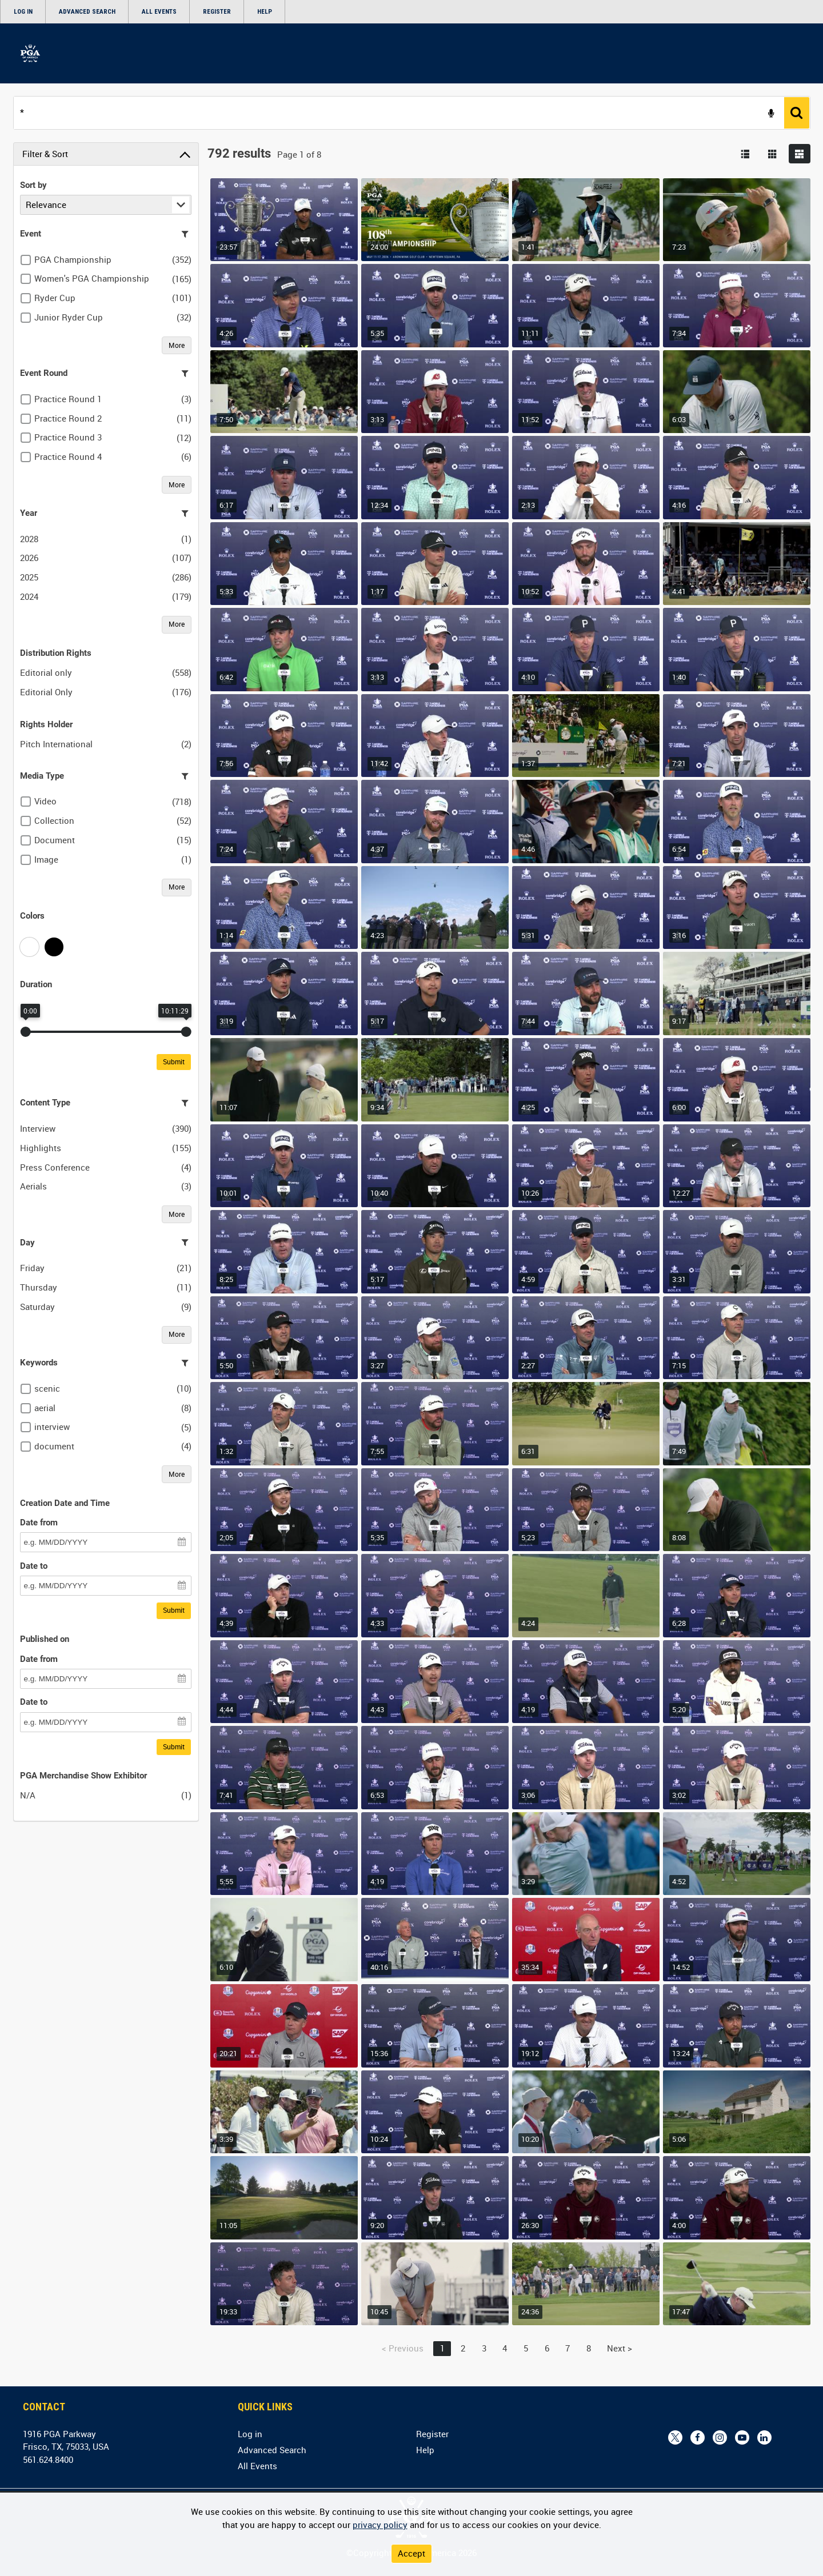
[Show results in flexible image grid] (799, 153)
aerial (44, 1407)
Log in (23, 11)
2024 (29, 596)
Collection (54, 820)
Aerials (33, 1186)
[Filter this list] (185, 234)
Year (28, 513)
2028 (29, 538)
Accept (411, 2553)
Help (264, 11)
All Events (159, 11)
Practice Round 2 (68, 418)
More (177, 345)
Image (46, 859)
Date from (39, 1522)
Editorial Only (46, 692)
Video (45, 801)
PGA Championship (72, 259)
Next (619, 2348)
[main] (411, 1234)
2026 (29, 557)
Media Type (42, 776)
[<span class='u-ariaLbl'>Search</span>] (797, 113)
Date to (33, 1566)
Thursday (38, 1287)
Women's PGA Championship (91, 278)
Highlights (40, 1147)
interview (52, 1426)
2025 (29, 577)
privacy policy (380, 2524)
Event (30, 234)
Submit (174, 1061)
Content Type (45, 1102)
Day (27, 1242)
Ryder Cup (54, 297)
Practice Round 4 (68, 456)
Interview (37, 1128)
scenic (47, 1388)
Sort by (33, 185)
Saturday (37, 1306)
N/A (27, 1795)
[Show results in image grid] (772, 153)
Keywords (39, 1362)
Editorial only (46, 672)
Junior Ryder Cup (68, 317)
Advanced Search (87, 11)
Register (217, 11)
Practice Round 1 (68, 398)
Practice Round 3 (68, 437)
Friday (32, 1267)
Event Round (43, 373)
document (54, 1446)
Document (54, 840)
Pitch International (56, 744)
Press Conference (55, 1167)
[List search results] (745, 153)
